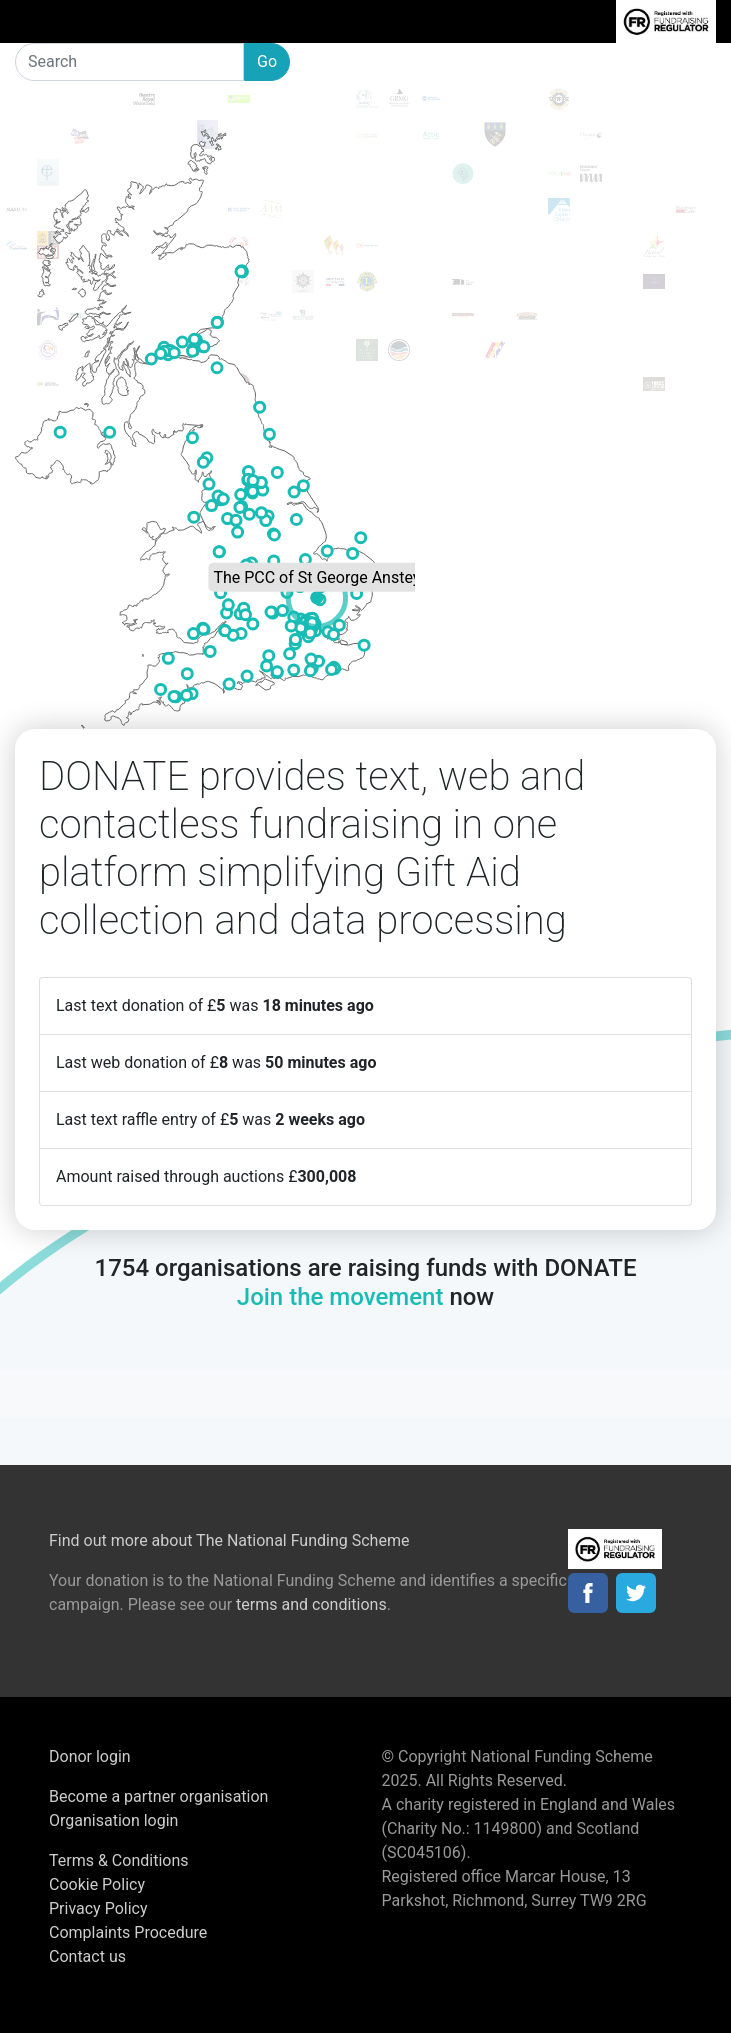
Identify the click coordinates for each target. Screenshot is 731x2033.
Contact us (87, 1956)
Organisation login (113, 1820)
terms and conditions (311, 1604)
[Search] (129, 62)
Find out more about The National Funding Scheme (229, 1540)
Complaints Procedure (128, 1932)
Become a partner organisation (158, 1796)
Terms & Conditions (119, 1860)
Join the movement (340, 1297)
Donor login (90, 1756)
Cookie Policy (97, 1884)
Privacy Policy (98, 1908)
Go (267, 61)
